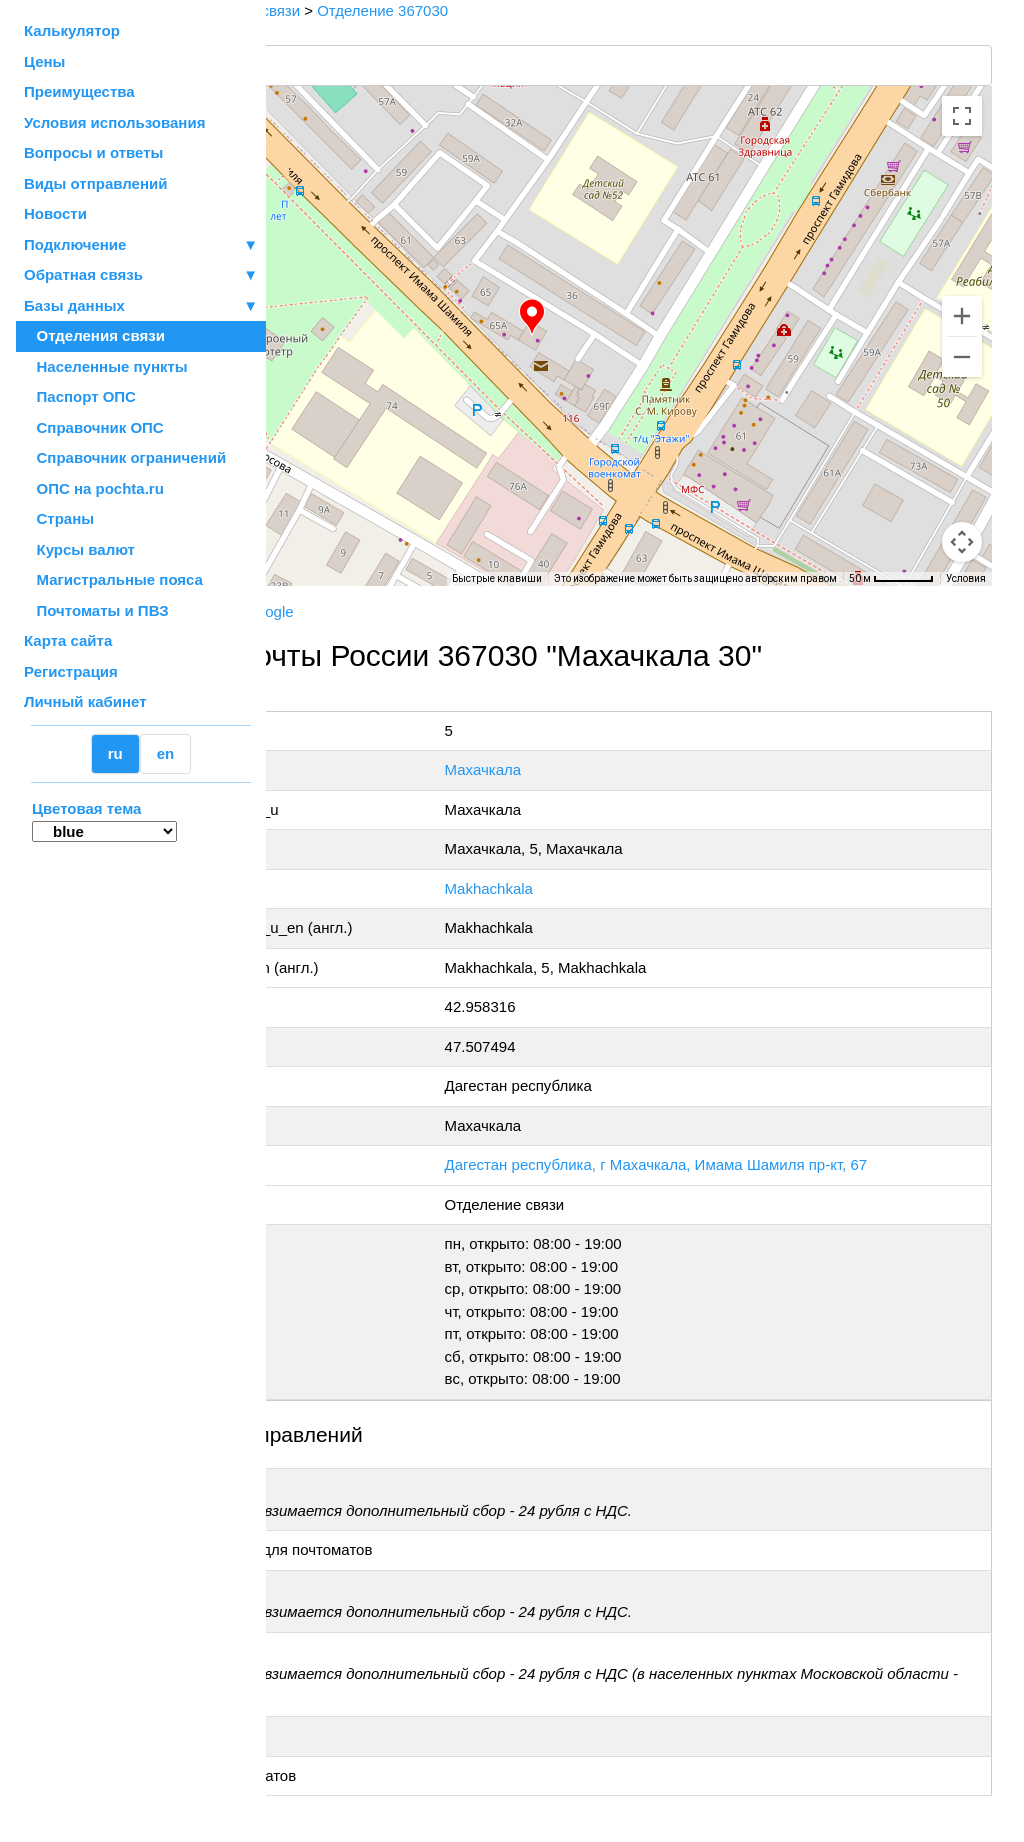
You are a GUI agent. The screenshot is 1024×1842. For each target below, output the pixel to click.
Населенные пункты (106, 366)
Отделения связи (94, 335)
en (166, 753)
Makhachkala (616, 888)
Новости (55, 213)
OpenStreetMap (367, 593)
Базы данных (74, 305)
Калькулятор (72, 30)
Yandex (416, 611)
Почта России (329, 611)
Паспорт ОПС (80, 396)
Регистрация (71, 671)
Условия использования (114, 122)
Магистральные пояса (113, 579)
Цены (44, 61)
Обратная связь (141, 275)
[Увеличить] (962, 316)
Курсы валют (79, 549)
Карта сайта (68, 640)
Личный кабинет (85, 701)
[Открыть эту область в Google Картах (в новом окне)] (320, 573)
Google (479, 611)
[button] (637, 317)
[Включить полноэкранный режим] (962, 116)
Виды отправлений (95, 183)
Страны (59, 518)
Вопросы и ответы (93, 152)
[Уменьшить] (962, 357)
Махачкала (610, 769)
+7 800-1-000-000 (417, 698)
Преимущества (79, 91)
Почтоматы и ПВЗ (96, 610)
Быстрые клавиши (497, 578)
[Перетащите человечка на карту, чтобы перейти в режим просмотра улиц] (962, 542)
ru (115, 753)
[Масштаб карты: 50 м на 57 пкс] (891, 579)
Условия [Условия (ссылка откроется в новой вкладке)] (966, 578)
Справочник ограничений (125, 457)
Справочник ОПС (94, 427)
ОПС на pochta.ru (94, 488)
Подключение (141, 245)
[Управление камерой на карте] (962, 470)
